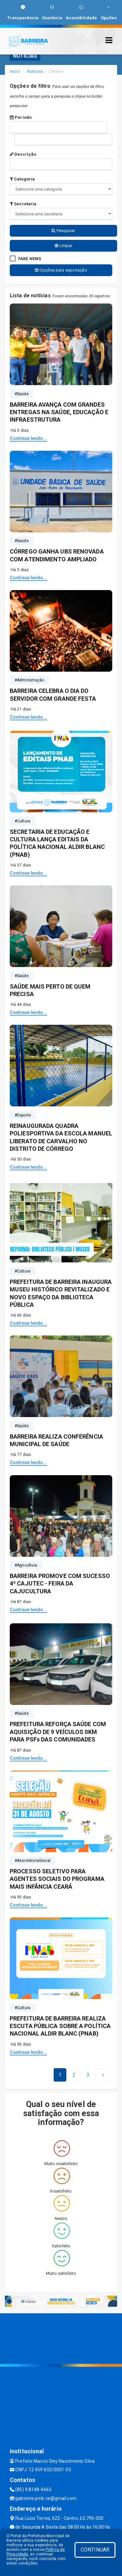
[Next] (88, 2075)
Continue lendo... (28, 438)
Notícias (35, 71)
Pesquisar (63, 230)
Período (21, 117)
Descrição (23, 154)
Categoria (22, 179)
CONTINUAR (95, 2550)
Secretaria (23, 203)
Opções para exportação (61, 270)
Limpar (64, 245)
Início (15, 71)
